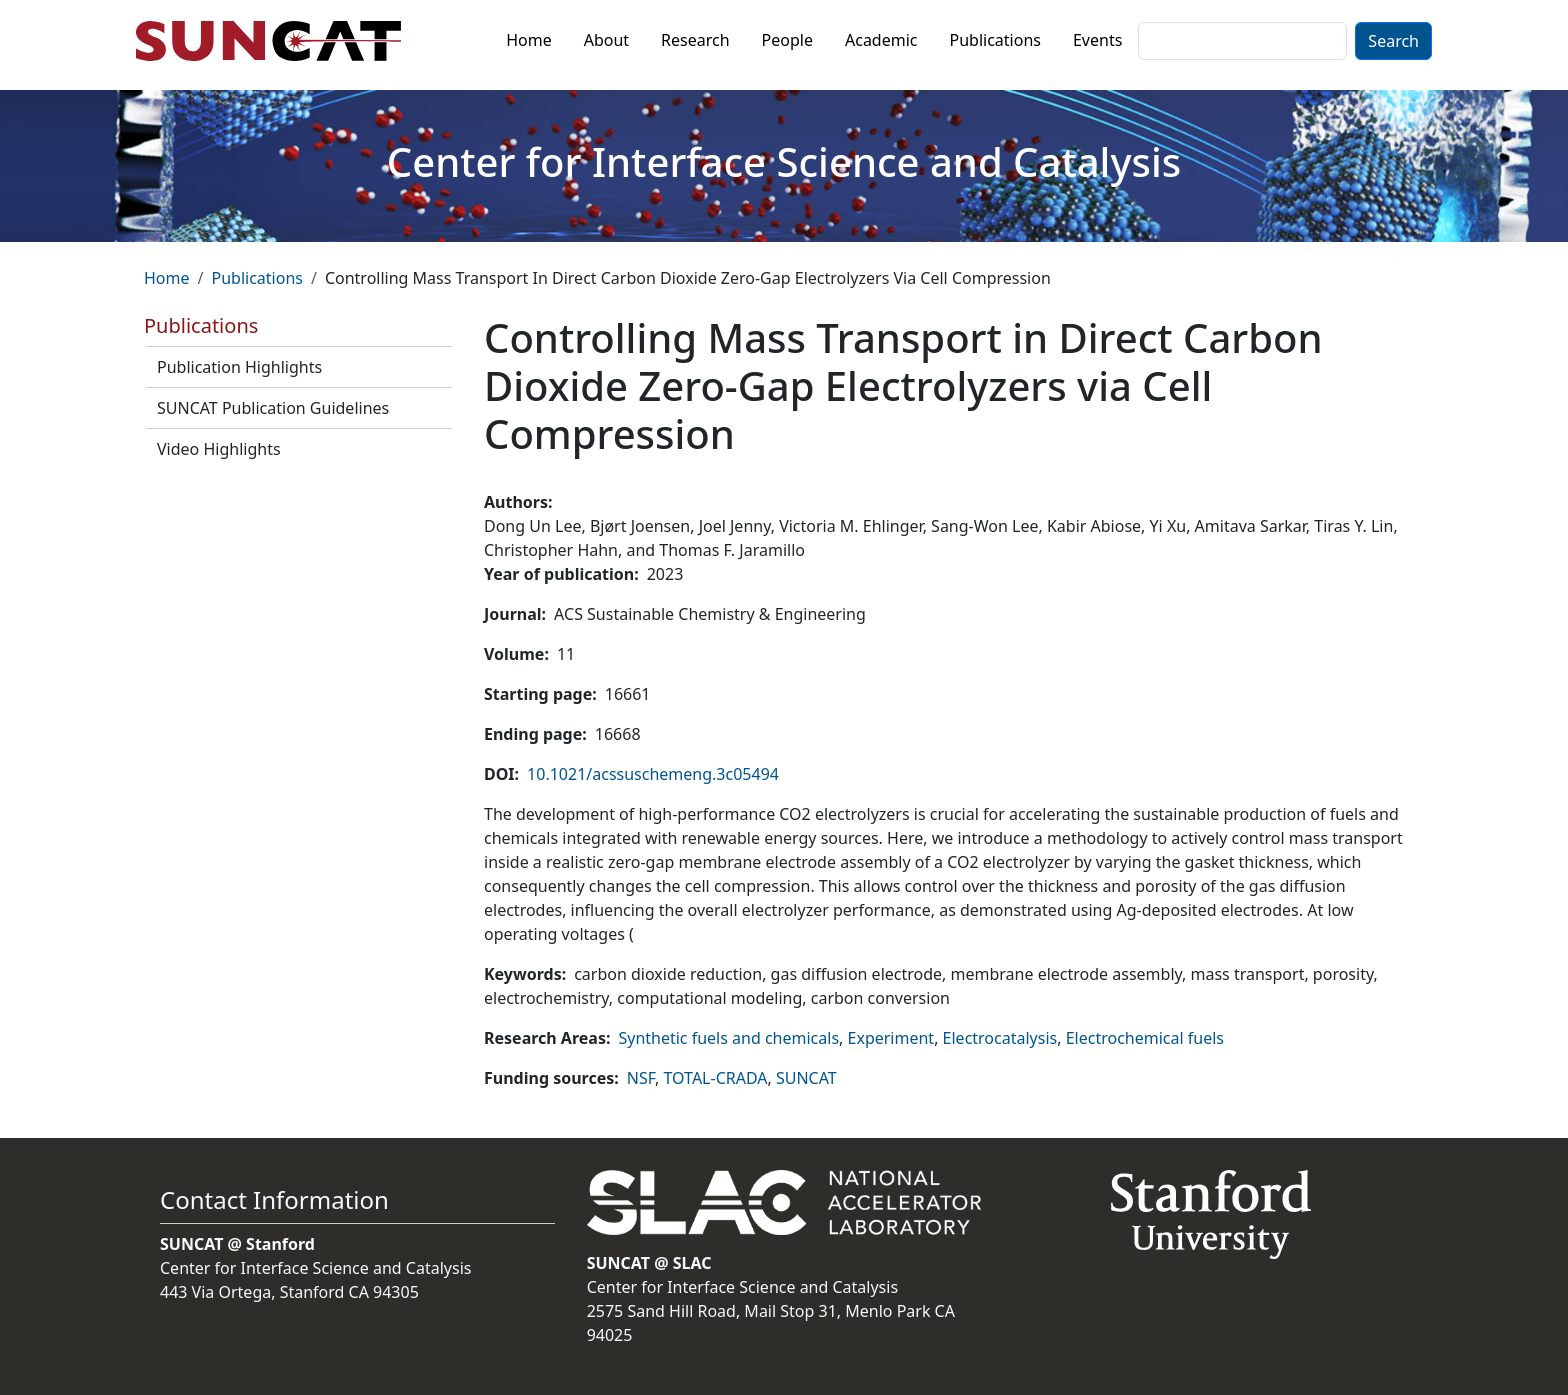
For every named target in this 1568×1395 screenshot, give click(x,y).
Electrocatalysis (1000, 1038)
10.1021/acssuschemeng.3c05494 (653, 774)
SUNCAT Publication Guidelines (273, 408)
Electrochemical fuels (1145, 1038)
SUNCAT (806, 1078)
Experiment (891, 1038)
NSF (641, 1078)
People (787, 40)
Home (529, 40)
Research (695, 40)
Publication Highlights (239, 367)
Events (1097, 40)
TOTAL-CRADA (716, 1078)
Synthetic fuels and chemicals (728, 1038)
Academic (881, 40)
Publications (995, 40)
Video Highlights (219, 449)
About (606, 40)
